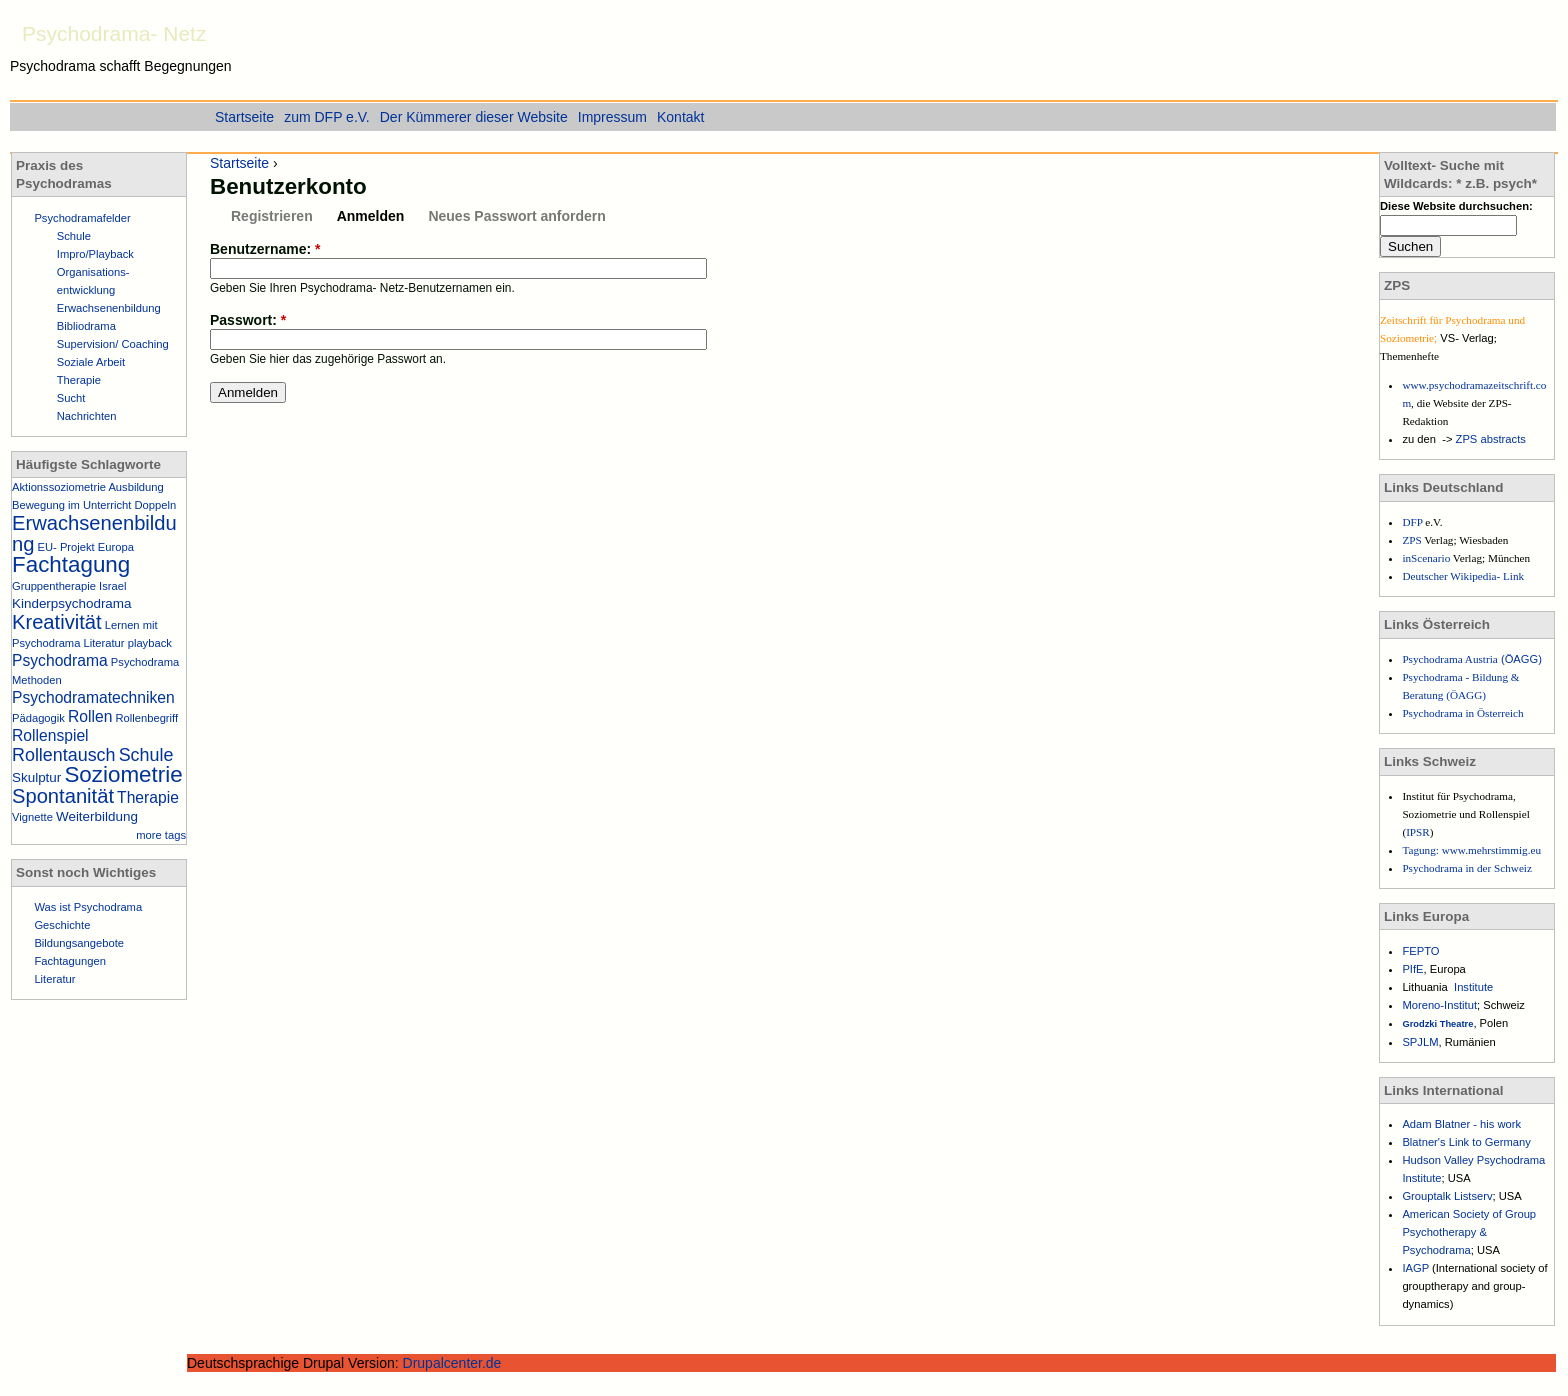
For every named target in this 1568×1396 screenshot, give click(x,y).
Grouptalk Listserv (1447, 1196)
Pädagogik (38, 718)
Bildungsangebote (79, 943)
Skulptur (36, 777)
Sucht (71, 398)
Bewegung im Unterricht (71, 505)
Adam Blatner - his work (1461, 1124)
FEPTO (1420, 951)
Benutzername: (265, 249)
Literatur (104, 643)
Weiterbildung (97, 816)
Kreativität (57, 622)
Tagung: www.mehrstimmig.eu (1471, 850)
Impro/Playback (95, 254)
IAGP (1417, 1268)
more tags (161, 835)
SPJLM (1420, 1042)
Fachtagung (71, 564)
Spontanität (63, 796)
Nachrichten (87, 416)
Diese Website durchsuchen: (1456, 206)
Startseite (239, 163)
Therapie (79, 380)
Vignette (32, 817)
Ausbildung (135, 487)
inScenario (1427, 558)
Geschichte (62, 925)
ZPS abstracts (1491, 439)
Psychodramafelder (82, 218)
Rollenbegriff (146, 718)
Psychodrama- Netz (114, 33)
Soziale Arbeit (91, 362)
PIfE (1412, 969)
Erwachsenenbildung (109, 308)
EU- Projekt (66, 547)
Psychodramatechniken (93, 697)
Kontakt (680, 117)
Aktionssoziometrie (59, 487)
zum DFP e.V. (327, 117)
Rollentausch (64, 755)
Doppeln (156, 505)
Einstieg (1538, 29)
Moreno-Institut (1439, 1005)
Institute (1473, 987)
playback (150, 643)
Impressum (612, 117)
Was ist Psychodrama (88, 907)
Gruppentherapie (54, 586)
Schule (74, 236)
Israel (112, 586)
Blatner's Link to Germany (1466, 1142)
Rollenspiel (50, 735)
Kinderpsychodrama (72, 603)
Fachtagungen (70, 961)
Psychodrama (60, 660)
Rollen (90, 716)
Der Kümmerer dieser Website (474, 117)
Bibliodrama (86, 326)
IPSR (1418, 832)
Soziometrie (123, 774)
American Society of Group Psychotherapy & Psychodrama (1469, 1232)
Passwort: (248, 320)
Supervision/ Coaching (113, 344)
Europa (116, 547)
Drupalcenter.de (452, 1363)
